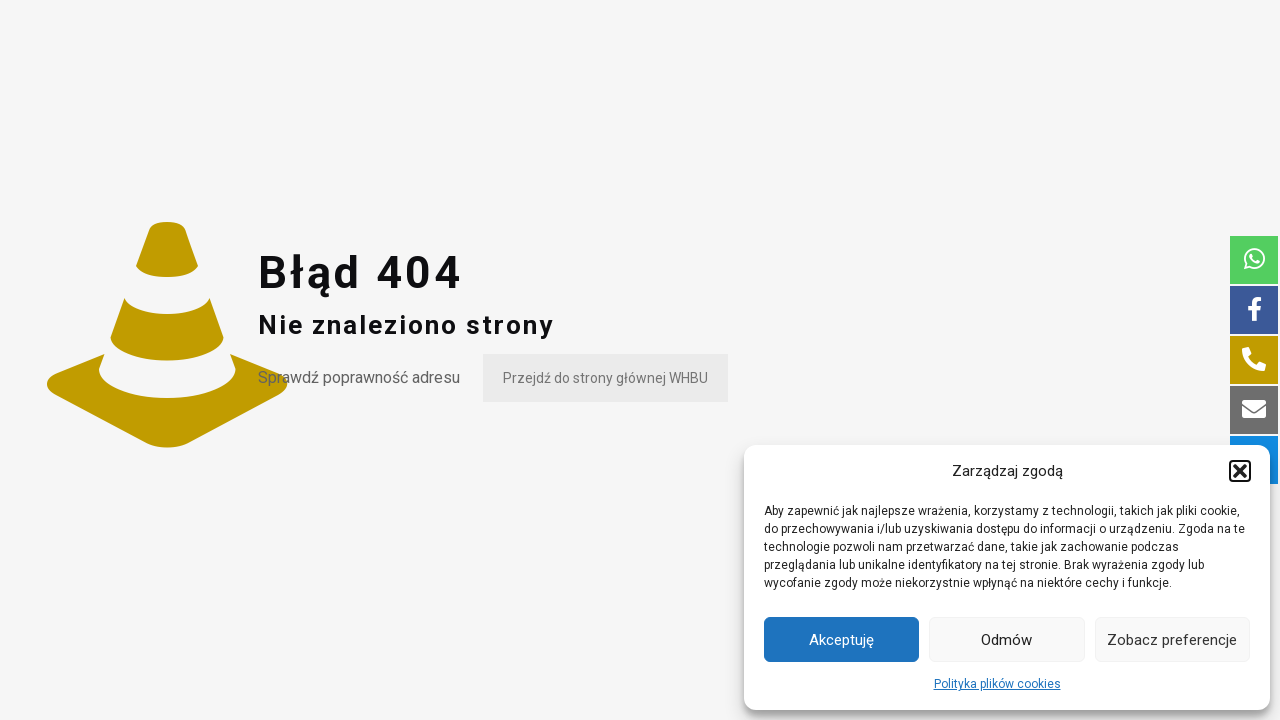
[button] (1240, 471)
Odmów (1006, 640)
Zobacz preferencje (1172, 640)
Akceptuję (841, 640)
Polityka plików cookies (997, 684)
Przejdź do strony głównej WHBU (605, 378)
